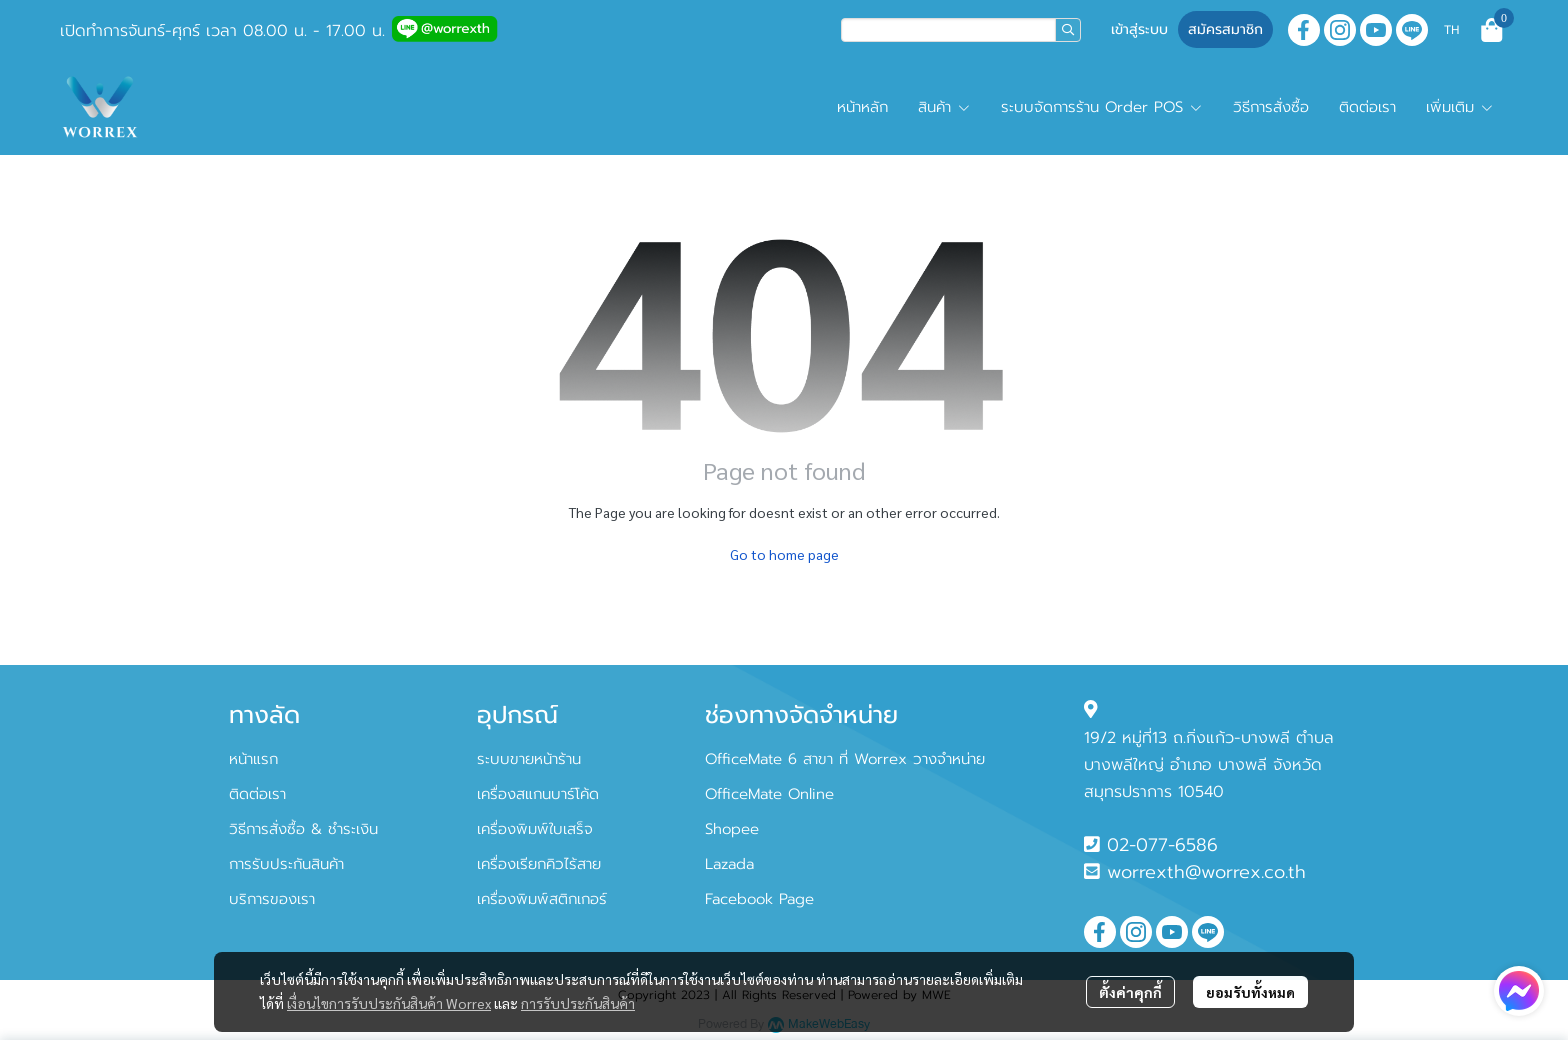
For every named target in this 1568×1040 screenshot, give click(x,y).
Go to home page (784, 554)
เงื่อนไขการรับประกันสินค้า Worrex (389, 1003)
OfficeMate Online (769, 794)
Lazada (729, 864)
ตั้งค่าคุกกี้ (1130, 992)
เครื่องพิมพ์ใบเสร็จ (535, 829)
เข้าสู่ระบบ (1139, 29)
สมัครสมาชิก (1225, 29)
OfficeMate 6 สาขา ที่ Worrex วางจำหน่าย (845, 759)
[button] (961, 30)
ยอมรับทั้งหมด (1250, 992)
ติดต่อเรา (257, 794)
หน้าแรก (253, 759)
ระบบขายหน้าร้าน (529, 759)
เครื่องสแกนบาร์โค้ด (538, 794)
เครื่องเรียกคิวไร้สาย (539, 864)
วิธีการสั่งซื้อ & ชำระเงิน (303, 829)
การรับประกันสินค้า (578, 1003)
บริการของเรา (272, 899)
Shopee (732, 829)
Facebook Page (759, 899)
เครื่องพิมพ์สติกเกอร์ (542, 899)
